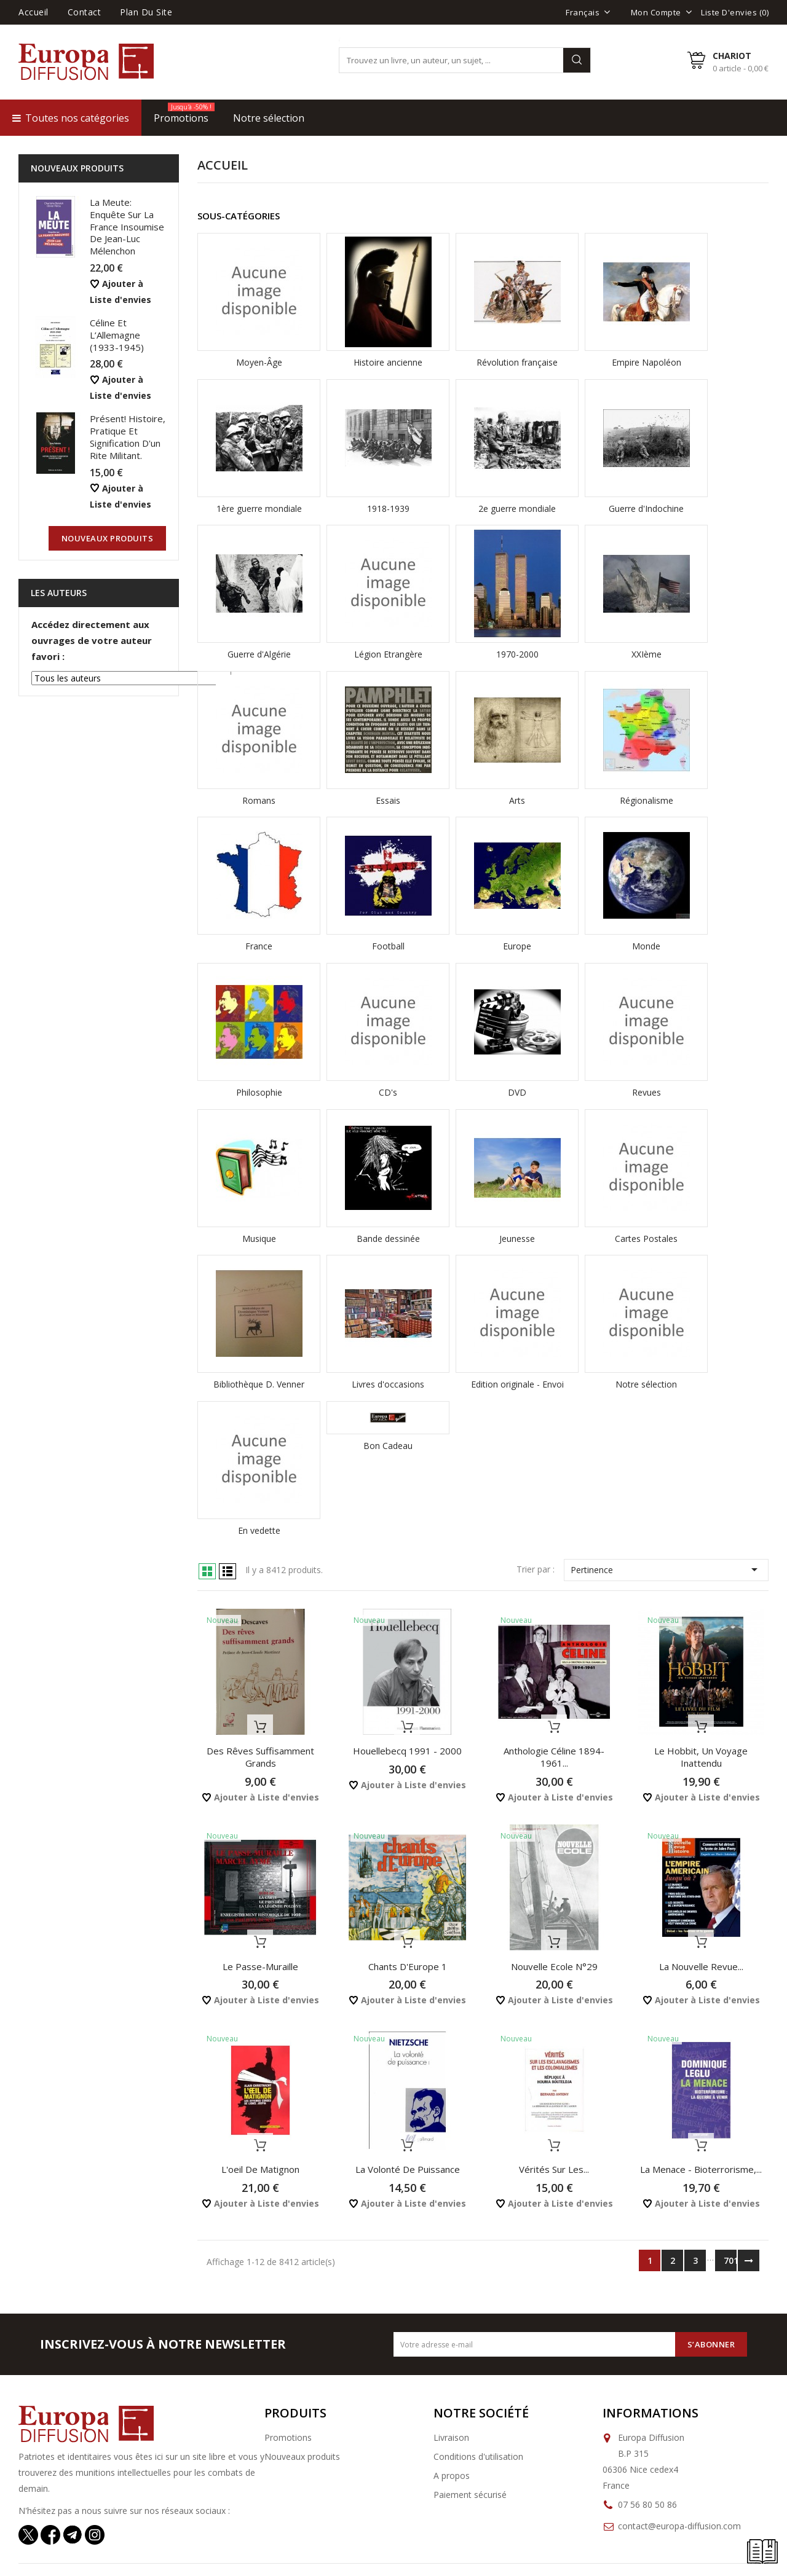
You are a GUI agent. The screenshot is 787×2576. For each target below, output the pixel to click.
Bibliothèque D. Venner (258, 1384)
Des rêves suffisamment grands (260, 1757)
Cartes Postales (646, 1238)
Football (388, 946)
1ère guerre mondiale (259, 508)
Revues (646, 1092)
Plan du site (146, 12)
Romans (258, 800)
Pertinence (666, 1569)
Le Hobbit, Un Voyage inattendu (701, 1757)
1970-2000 (517, 654)
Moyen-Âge (259, 362)
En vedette (259, 1530)
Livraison (451, 2437)
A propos (451, 2475)
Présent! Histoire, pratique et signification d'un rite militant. (127, 436)
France (258, 946)
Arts (517, 800)
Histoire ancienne (388, 362)
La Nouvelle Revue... (701, 1966)
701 (730, 2260)
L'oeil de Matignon (260, 2169)
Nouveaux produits (302, 2456)
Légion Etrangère (388, 654)
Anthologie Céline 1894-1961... (554, 1757)
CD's (388, 1092)
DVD (517, 1092)
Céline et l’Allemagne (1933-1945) (117, 334)
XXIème (646, 654)
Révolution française (517, 362)
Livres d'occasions (388, 1384)
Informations (650, 2413)
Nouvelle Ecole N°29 (554, 1966)
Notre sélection (646, 1384)
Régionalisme (646, 800)
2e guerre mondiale (517, 508)
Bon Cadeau (388, 1445)
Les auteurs (59, 593)
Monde (646, 946)
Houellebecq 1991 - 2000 (407, 1751)
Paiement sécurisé (470, 2494)
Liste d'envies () (735, 12)
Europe (517, 946)
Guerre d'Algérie (259, 654)
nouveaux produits (107, 538)
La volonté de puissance (407, 2169)
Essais (388, 800)
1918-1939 (388, 508)
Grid (207, 1571)
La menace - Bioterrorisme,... (701, 2169)
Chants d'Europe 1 (407, 1966)
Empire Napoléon (646, 362)
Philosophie (259, 1092)
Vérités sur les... (554, 2169)
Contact (84, 12)
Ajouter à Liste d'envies (260, 1797)
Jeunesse (517, 1238)
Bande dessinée (388, 1238)
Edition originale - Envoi (517, 1384)
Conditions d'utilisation (478, 2456)
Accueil (33, 12)
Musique (259, 1238)
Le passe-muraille (260, 1966)
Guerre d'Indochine (646, 508)
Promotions (288, 2437)
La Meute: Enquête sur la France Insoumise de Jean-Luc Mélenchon (127, 226)
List (227, 1571)
